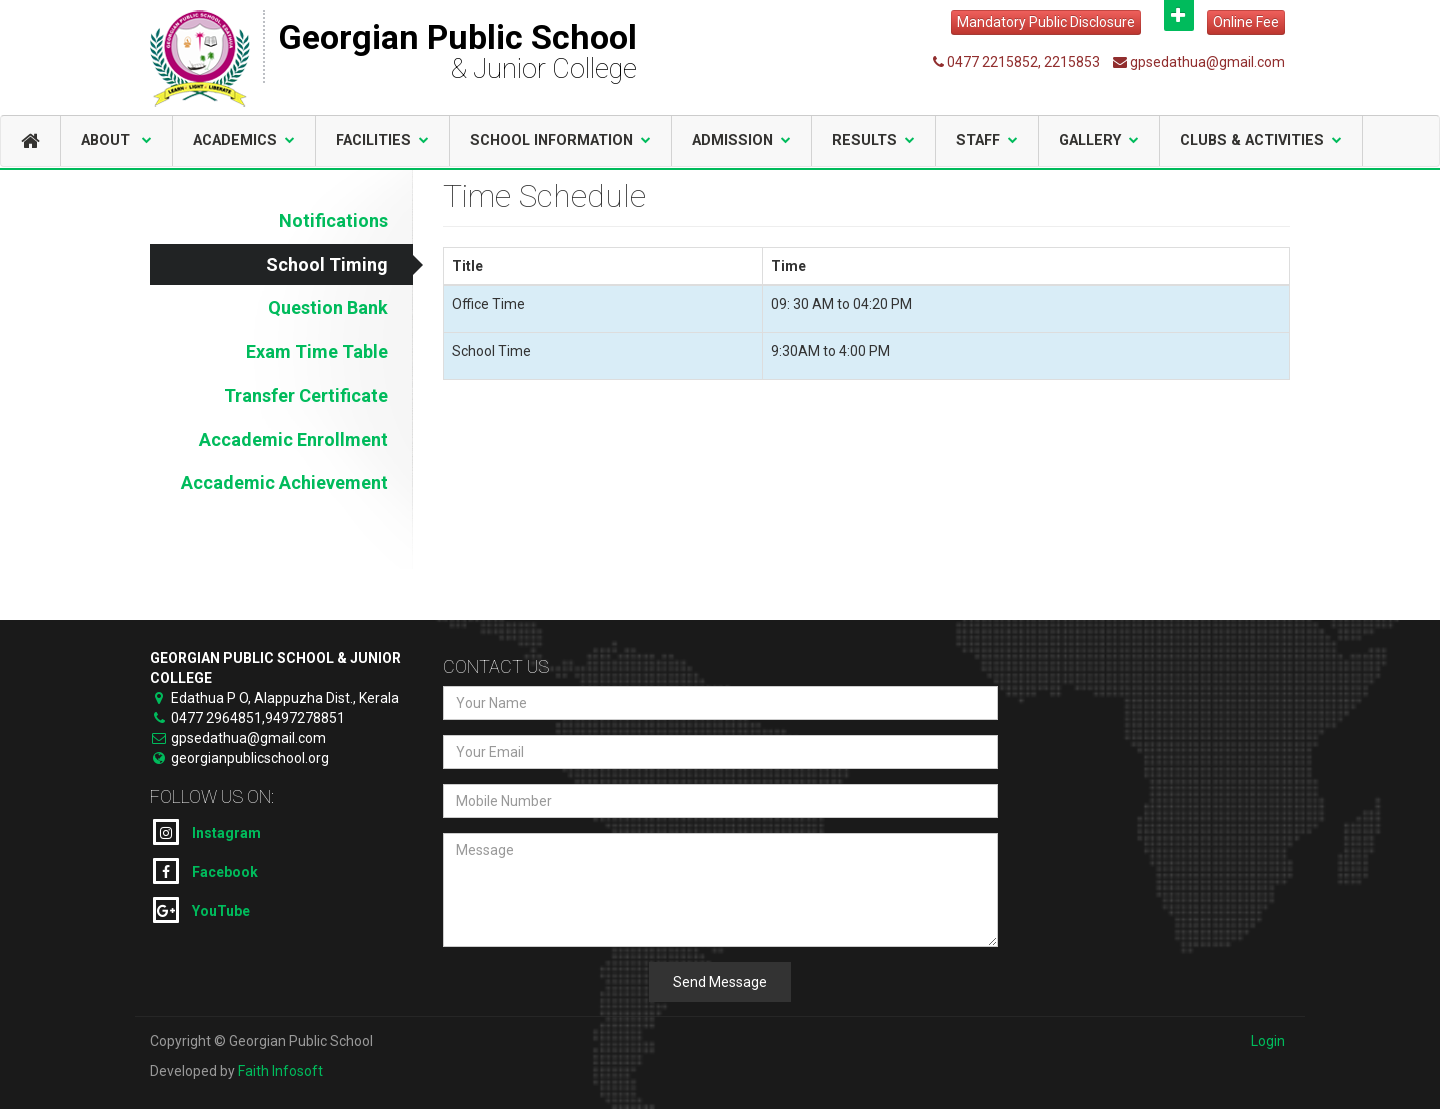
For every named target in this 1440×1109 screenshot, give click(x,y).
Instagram (207, 832)
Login (1268, 1041)
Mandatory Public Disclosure (1046, 22)
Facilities (382, 140)
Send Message (720, 982)
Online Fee (1246, 22)
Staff (987, 140)
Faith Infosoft (280, 1071)
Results (873, 140)
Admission (741, 140)
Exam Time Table (317, 351)
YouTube (201, 910)
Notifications (333, 220)
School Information (560, 140)
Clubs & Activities (1261, 140)
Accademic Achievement (284, 482)
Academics (244, 140)
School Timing (327, 264)
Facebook (205, 871)
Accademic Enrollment (293, 439)
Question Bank (328, 307)
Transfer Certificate (306, 395)
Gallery (1099, 140)
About (116, 140)
